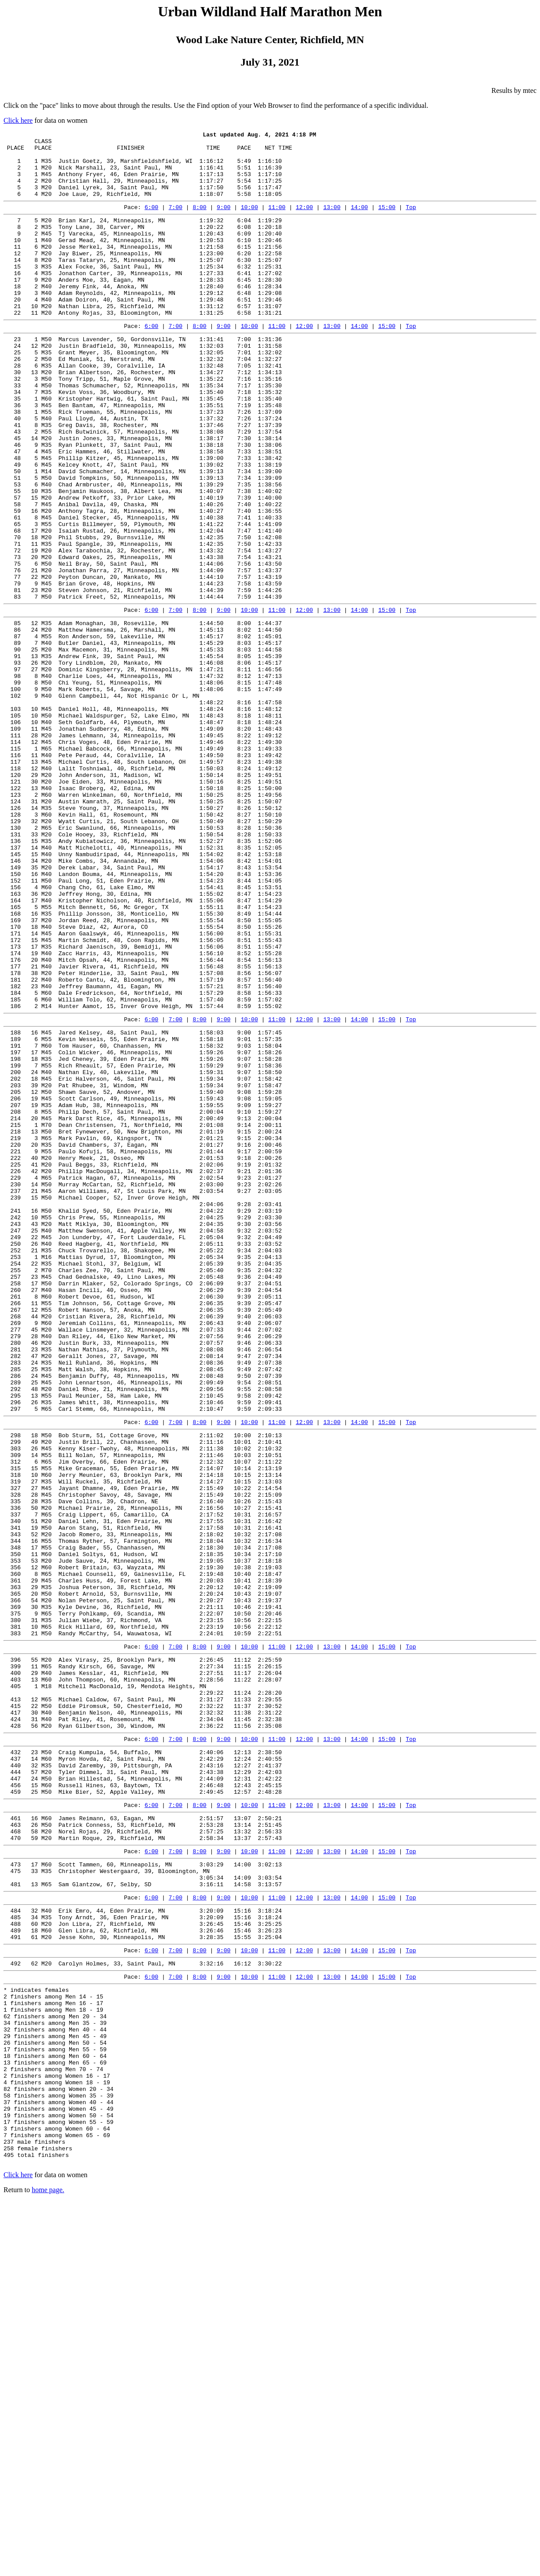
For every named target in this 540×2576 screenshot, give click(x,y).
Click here (18, 120)
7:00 (175, 221)
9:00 (223, 221)
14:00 (359, 221)
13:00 (331, 221)
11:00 (276, 221)
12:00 (304, 221)
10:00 (249, 221)
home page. (48, 2565)
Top (411, 221)
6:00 (151, 221)
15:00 (387, 221)
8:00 (199, 221)
